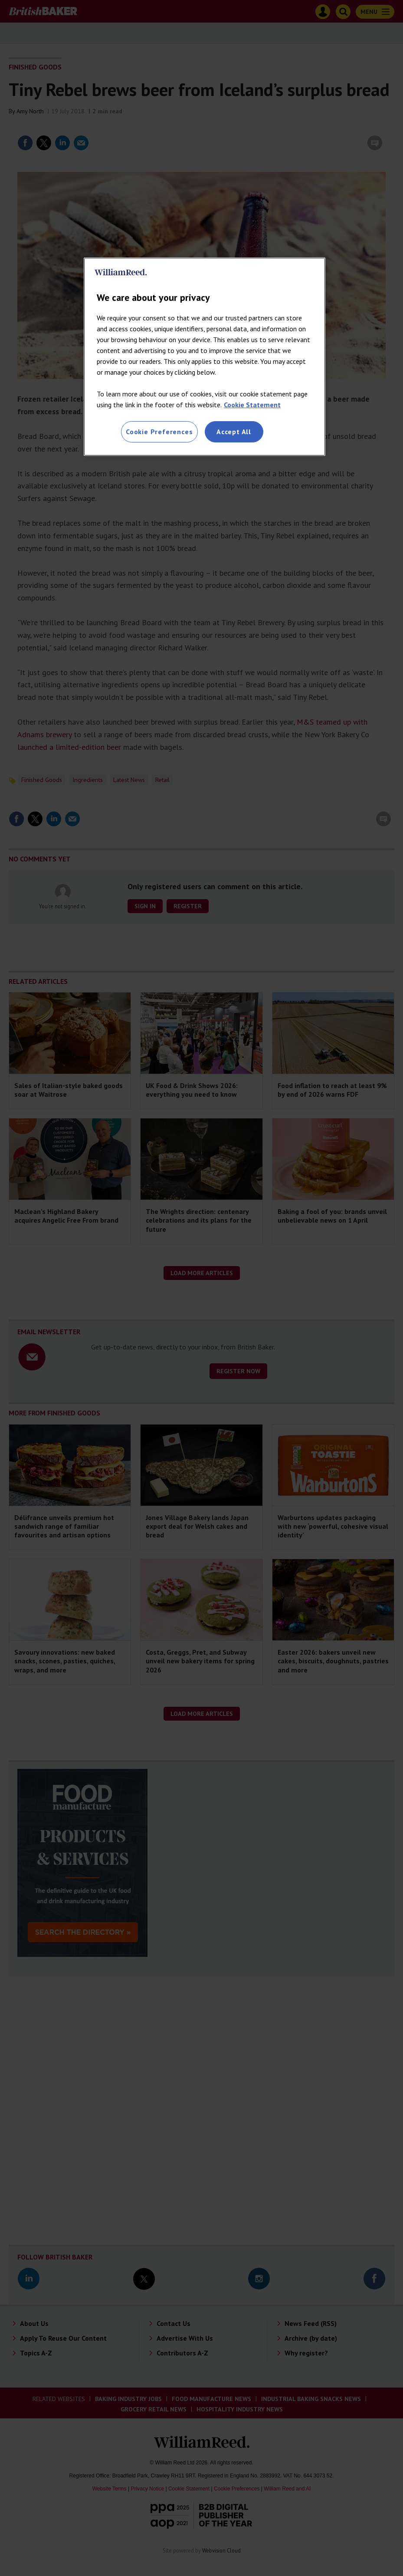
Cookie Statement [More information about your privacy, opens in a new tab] (252, 404)
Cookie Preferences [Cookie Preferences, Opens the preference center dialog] (159, 431)
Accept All (233, 431)
